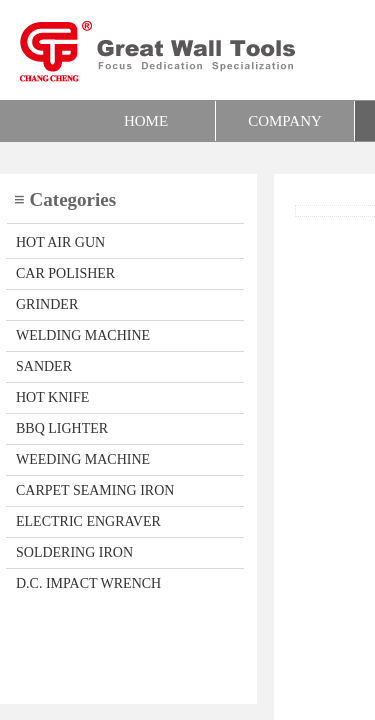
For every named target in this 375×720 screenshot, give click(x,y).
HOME (146, 121)
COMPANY (285, 121)
